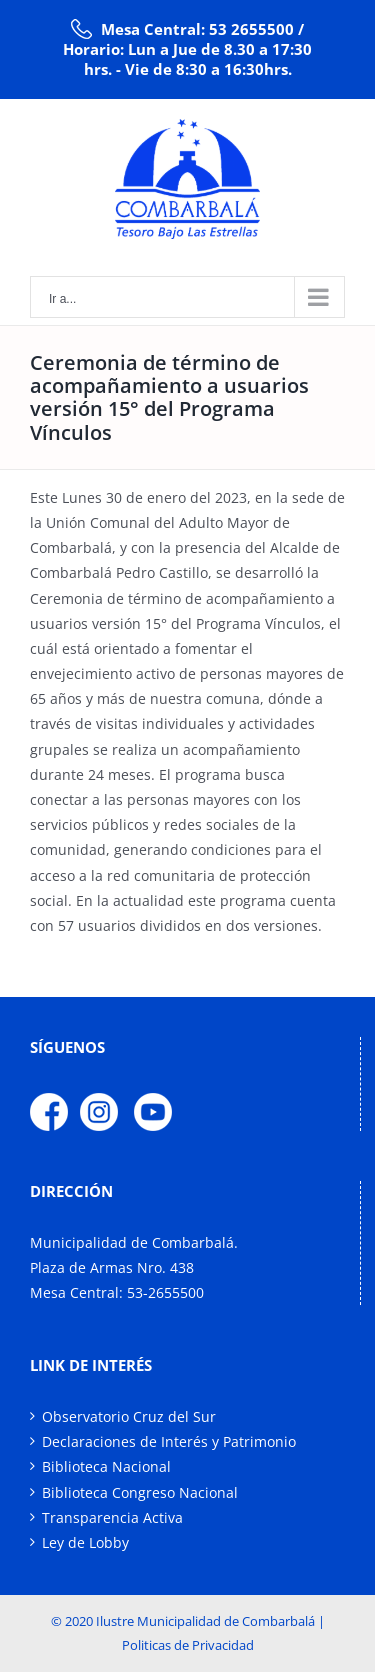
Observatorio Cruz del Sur (129, 1416)
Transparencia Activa (112, 1517)
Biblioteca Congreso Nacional (140, 1492)
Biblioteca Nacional (106, 1466)
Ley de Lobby (85, 1542)
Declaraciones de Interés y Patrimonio (169, 1441)
